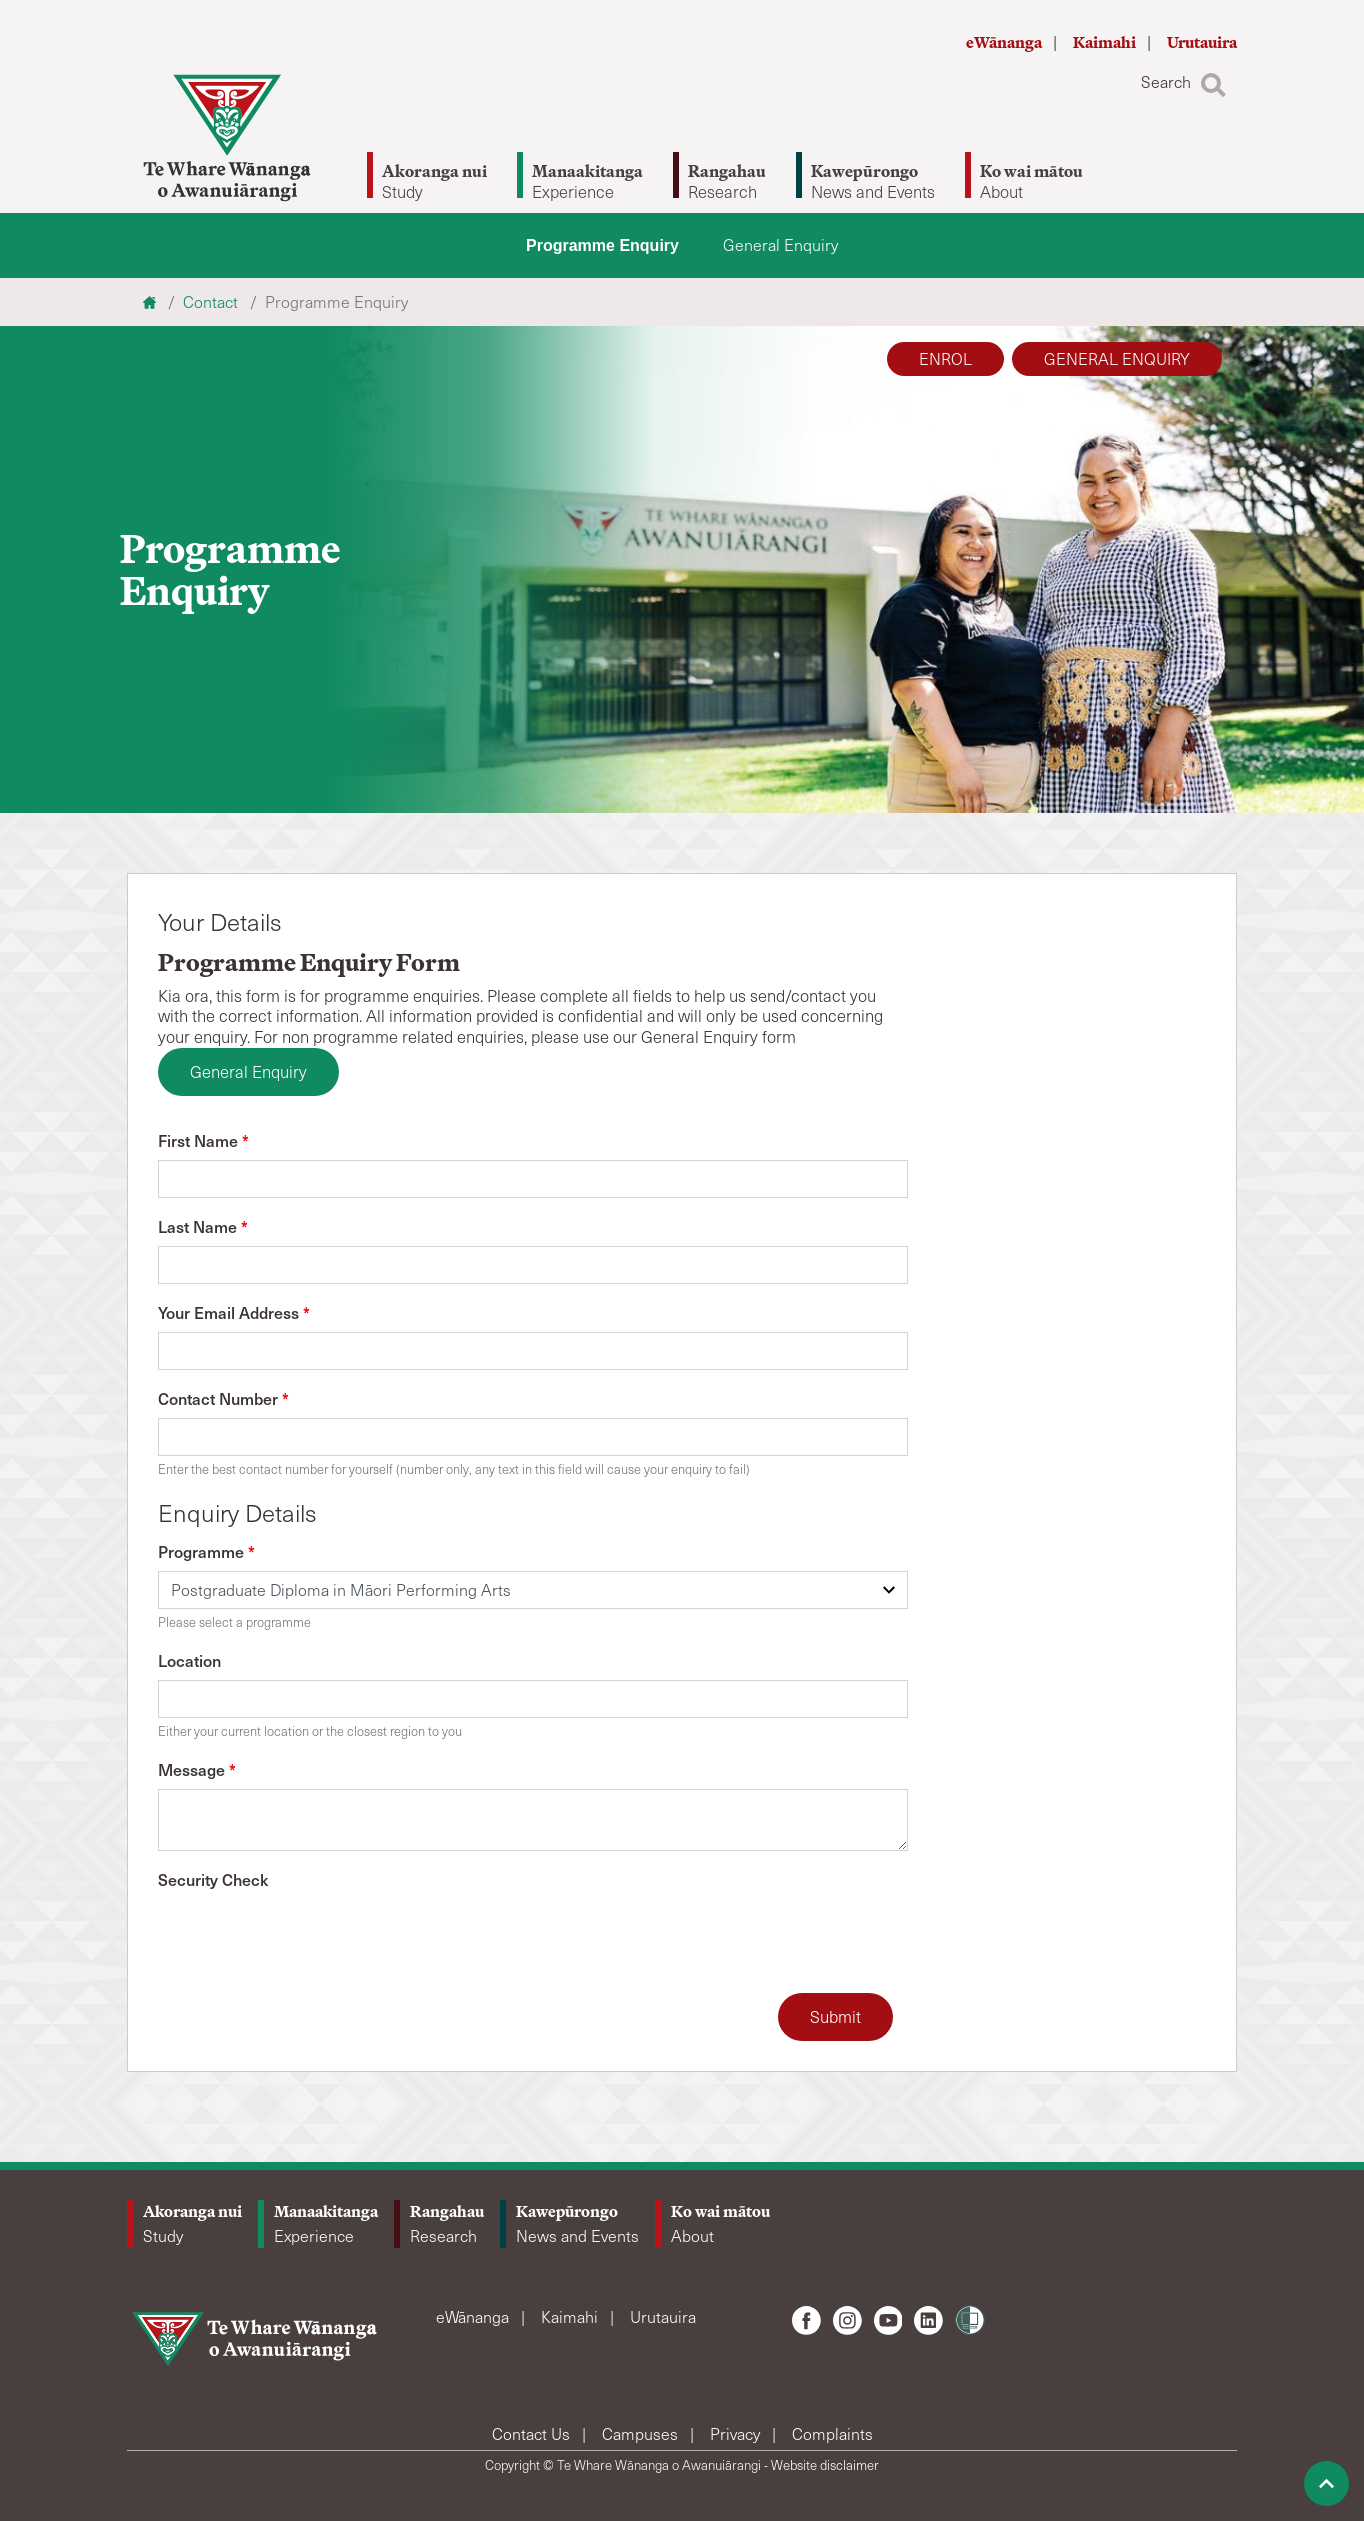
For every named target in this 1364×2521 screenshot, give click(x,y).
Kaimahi (1106, 42)
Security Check (213, 1879)
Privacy (737, 2433)
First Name (203, 1140)
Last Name (203, 1226)
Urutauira (1202, 42)
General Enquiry (780, 244)
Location (189, 1660)
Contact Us (533, 2433)
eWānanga (1005, 42)
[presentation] (310, 1938)
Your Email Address (234, 1312)
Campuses (642, 2433)
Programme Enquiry (602, 245)
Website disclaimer (825, 2465)
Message (197, 1769)
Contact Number (223, 1398)
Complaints (832, 2433)
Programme (206, 1551)
